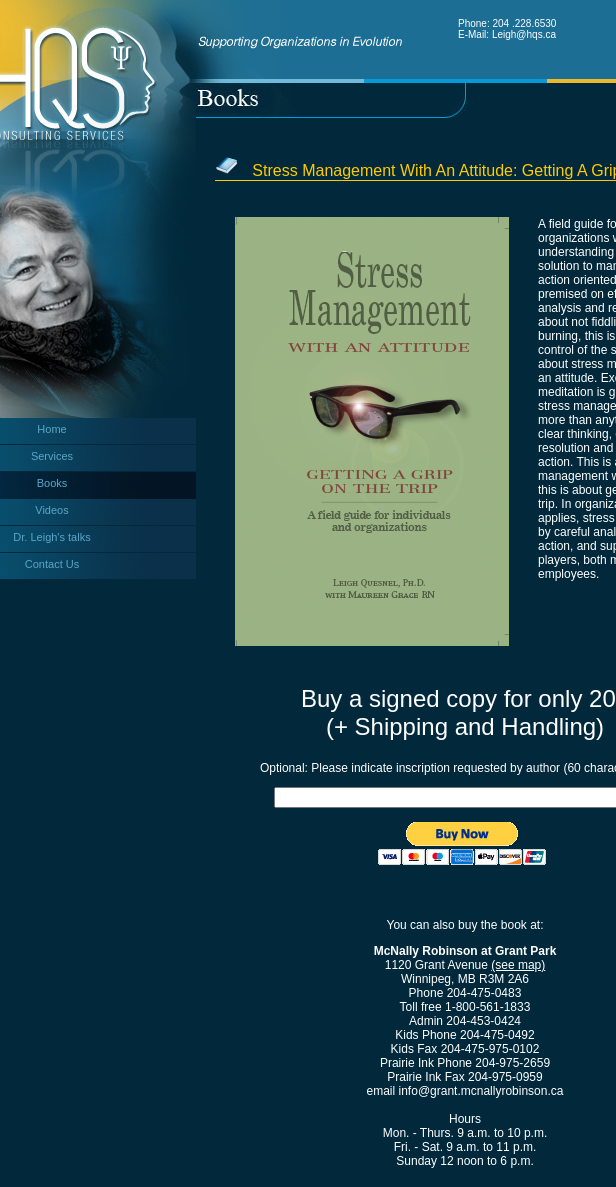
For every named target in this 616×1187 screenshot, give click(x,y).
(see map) (518, 965)
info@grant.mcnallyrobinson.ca (481, 1091)
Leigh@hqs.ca (524, 34)
